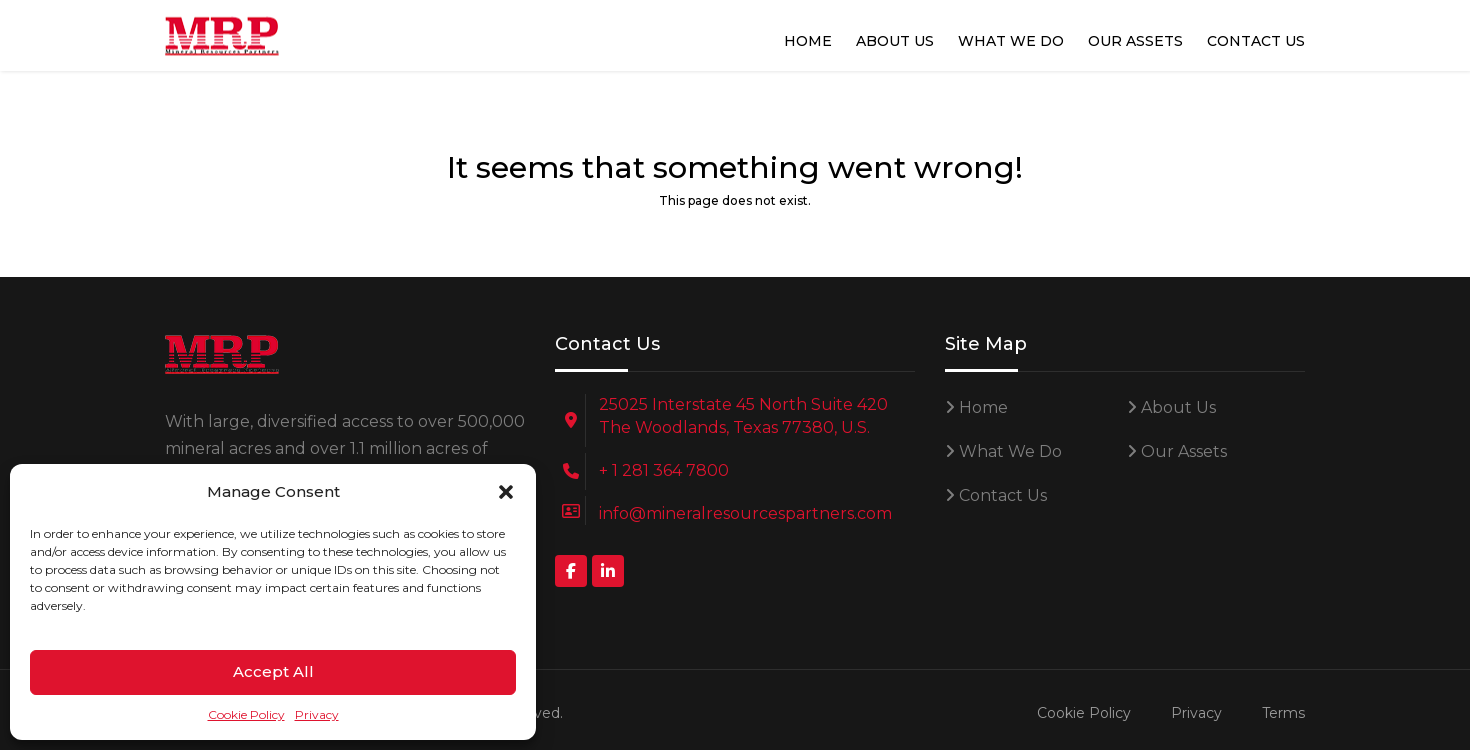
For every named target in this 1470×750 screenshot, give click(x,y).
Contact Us (1256, 41)
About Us (895, 41)
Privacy (317, 714)
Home (808, 41)
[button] (506, 492)
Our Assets (1135, 41)
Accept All (273, 671)
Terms (1283, 713)
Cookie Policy (246, 714)
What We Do (1011, 41)
